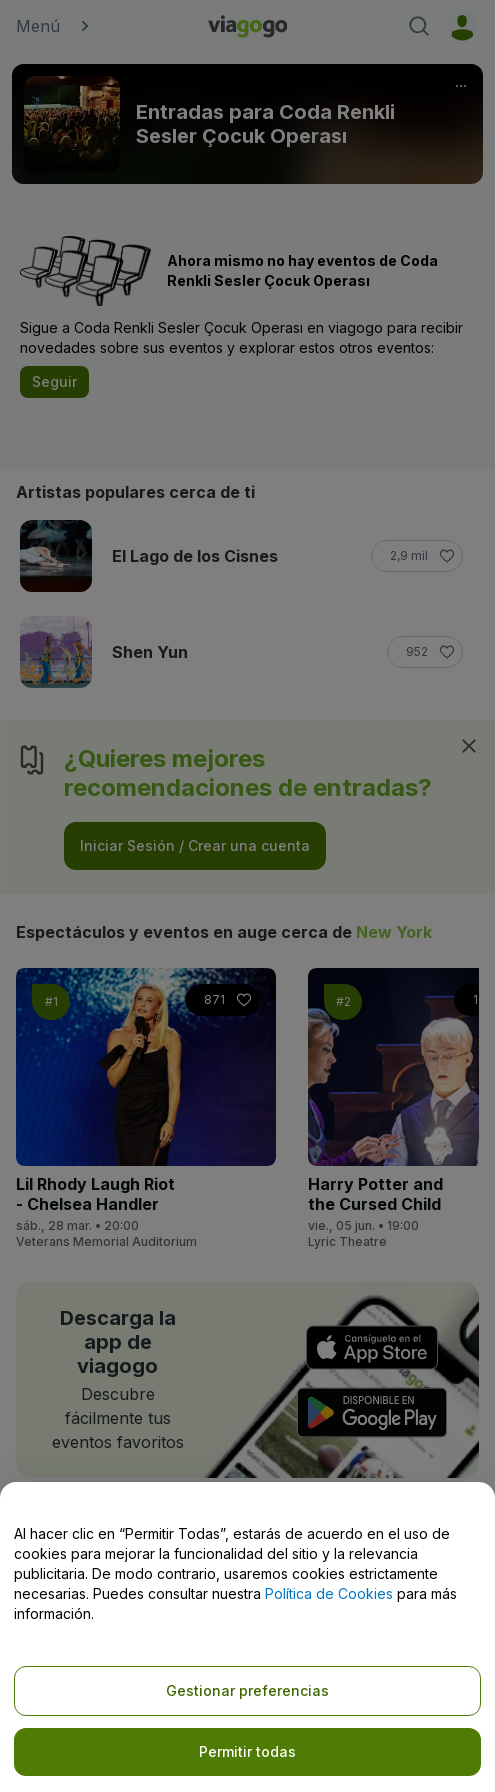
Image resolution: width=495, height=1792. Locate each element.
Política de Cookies (329, 1593)
